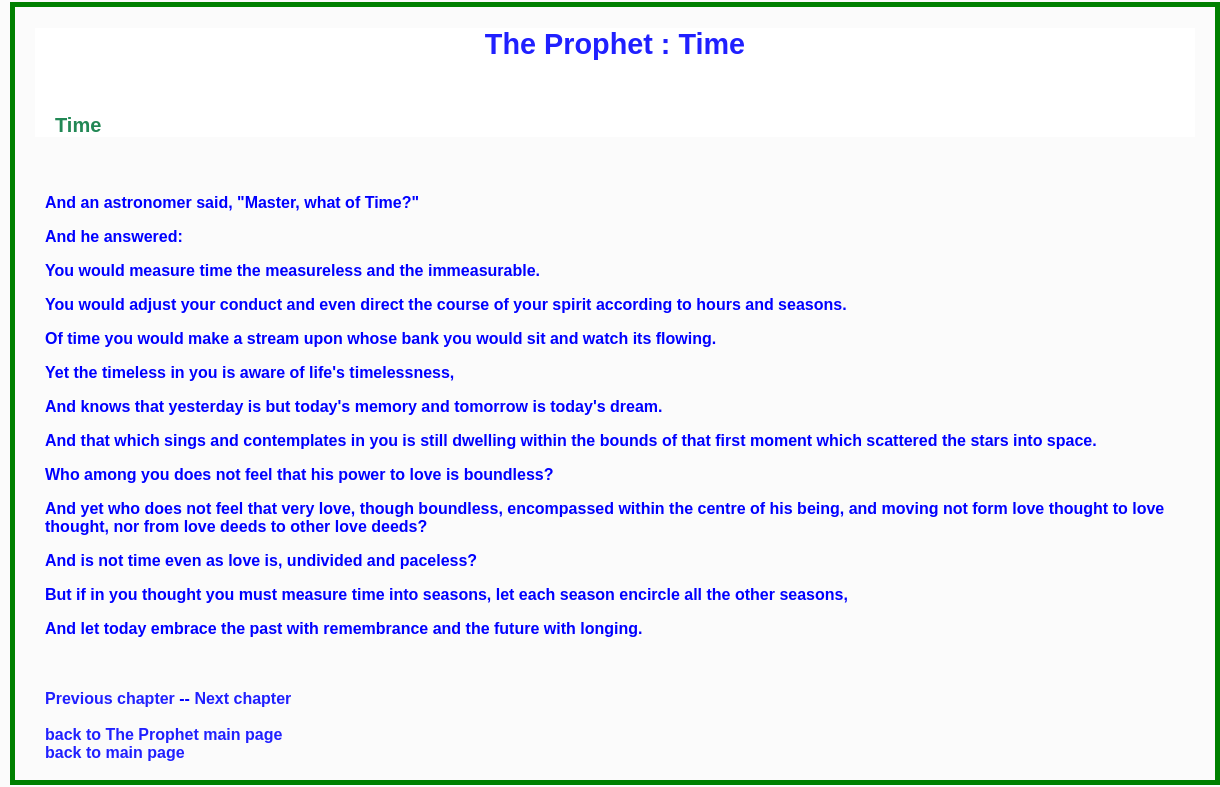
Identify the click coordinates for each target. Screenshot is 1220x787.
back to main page (115, 752)
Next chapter (242, 698)
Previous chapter (110, 698)
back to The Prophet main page (163, 734)
